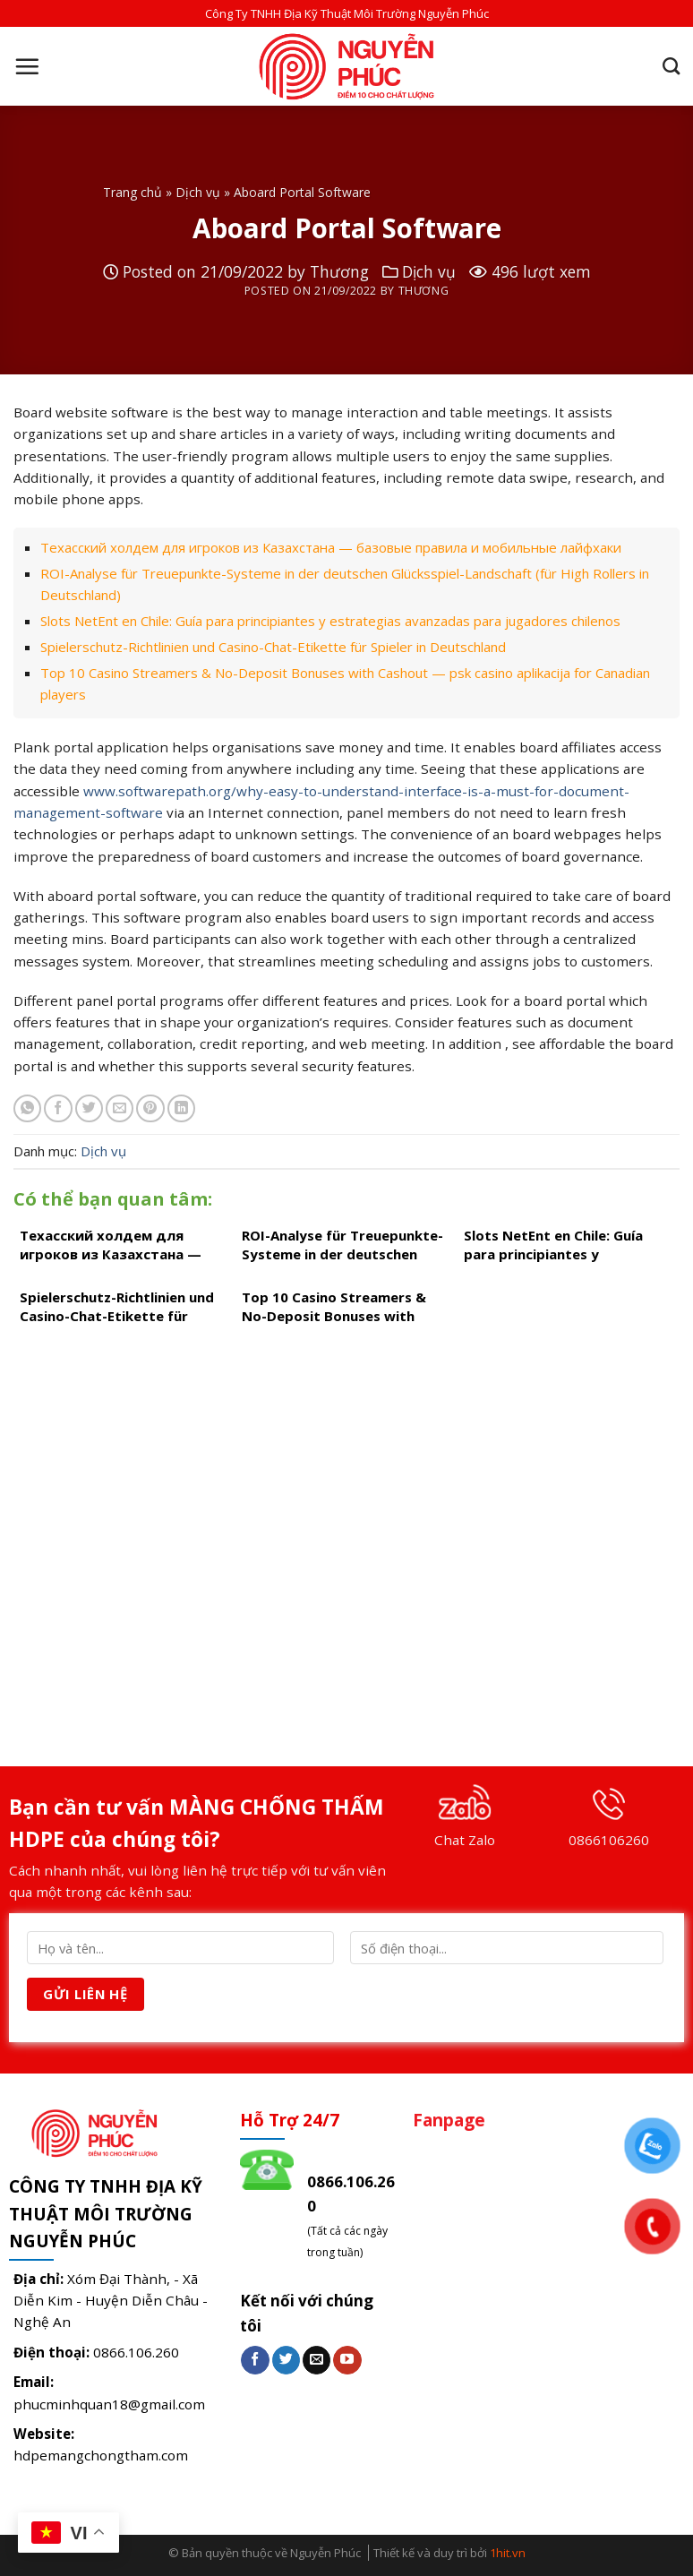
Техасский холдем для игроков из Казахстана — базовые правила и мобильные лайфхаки (330, 547)
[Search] (671, 66)
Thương (339, 271)
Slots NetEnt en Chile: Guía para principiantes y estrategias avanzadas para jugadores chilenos (330, 621)
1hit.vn (508, 2553)
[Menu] (26, 66)
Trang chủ (132, 192)
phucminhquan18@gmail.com (109, 2404)
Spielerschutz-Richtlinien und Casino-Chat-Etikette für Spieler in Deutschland (273, 647)
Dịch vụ (197, 192)
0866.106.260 (136, 2352)
